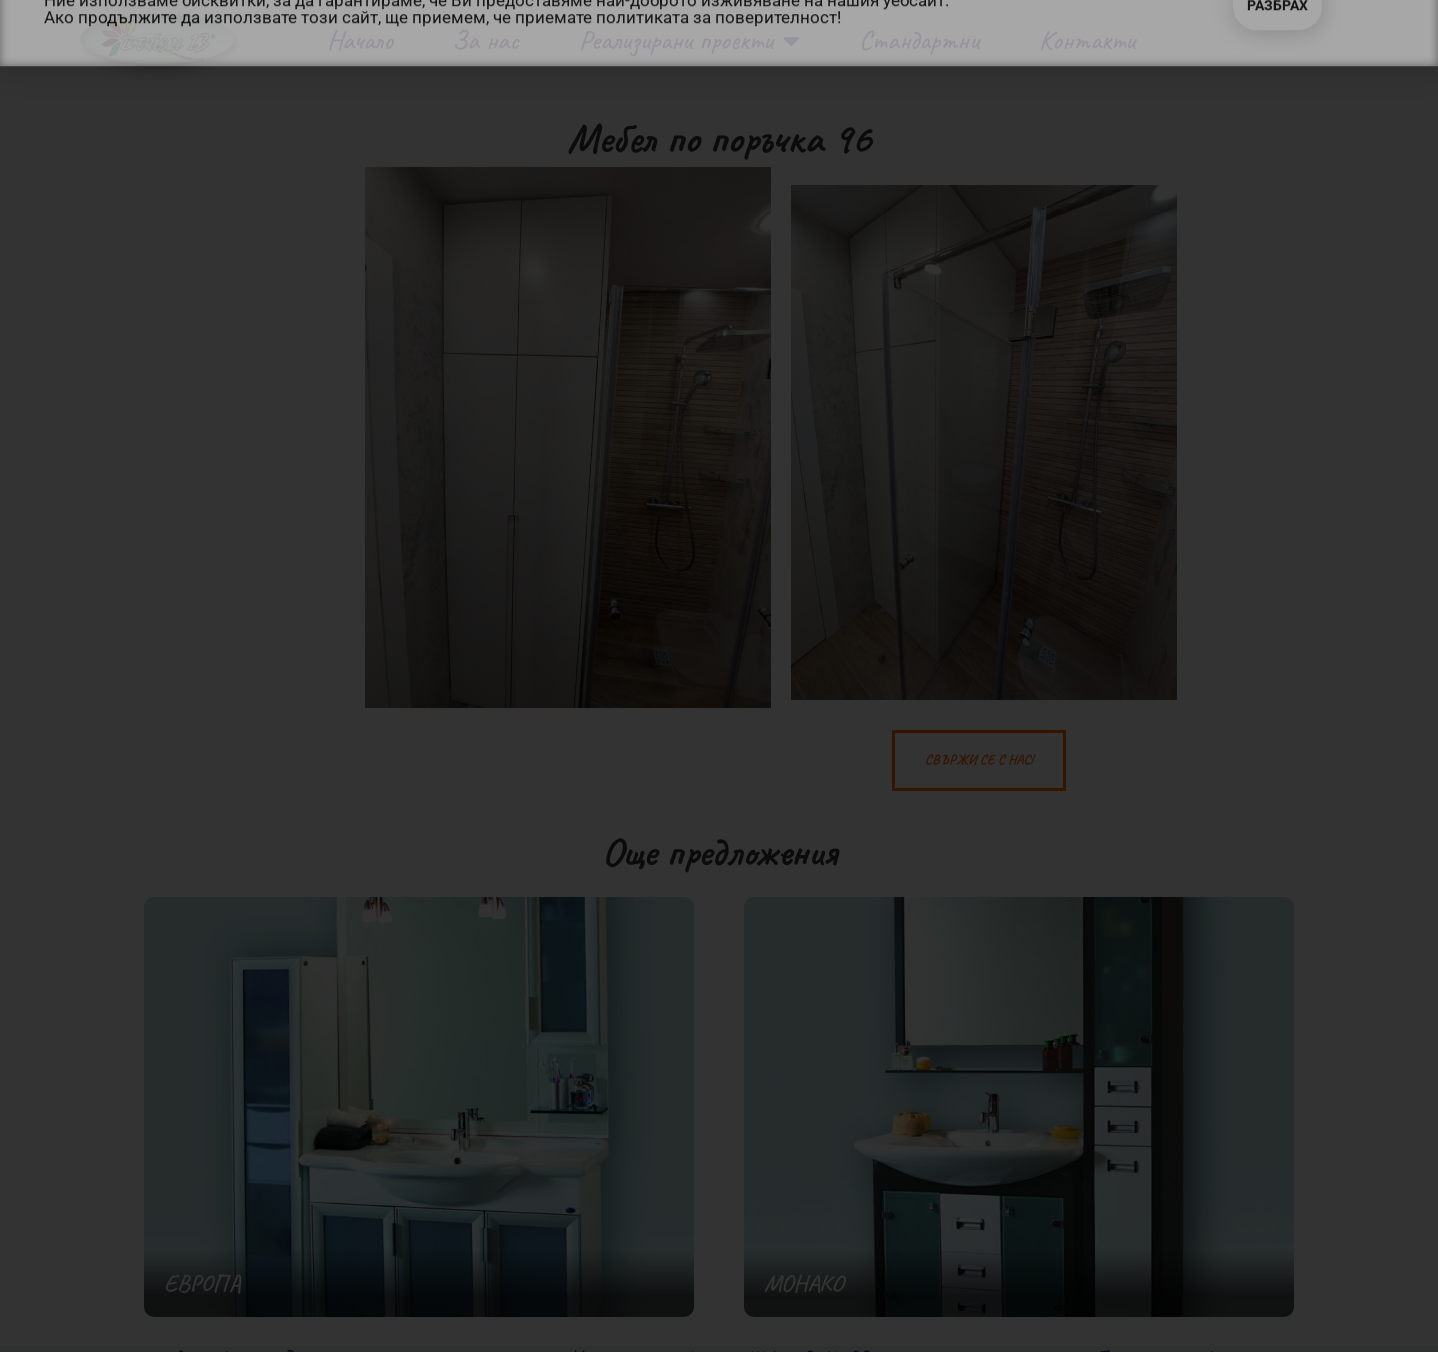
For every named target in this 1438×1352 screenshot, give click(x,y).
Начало (360, 40)
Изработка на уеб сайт (648, 1338)
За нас (485, 40)
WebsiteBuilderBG (807, 1338)
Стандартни (919, 40)
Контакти (1087, 40)
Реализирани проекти (689, 40)
